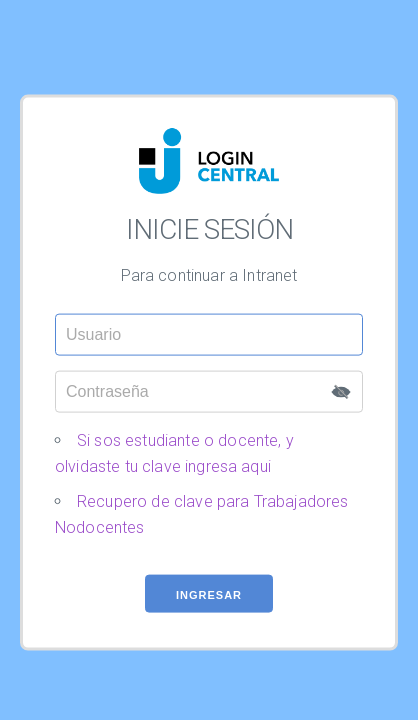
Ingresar (209, 605)
